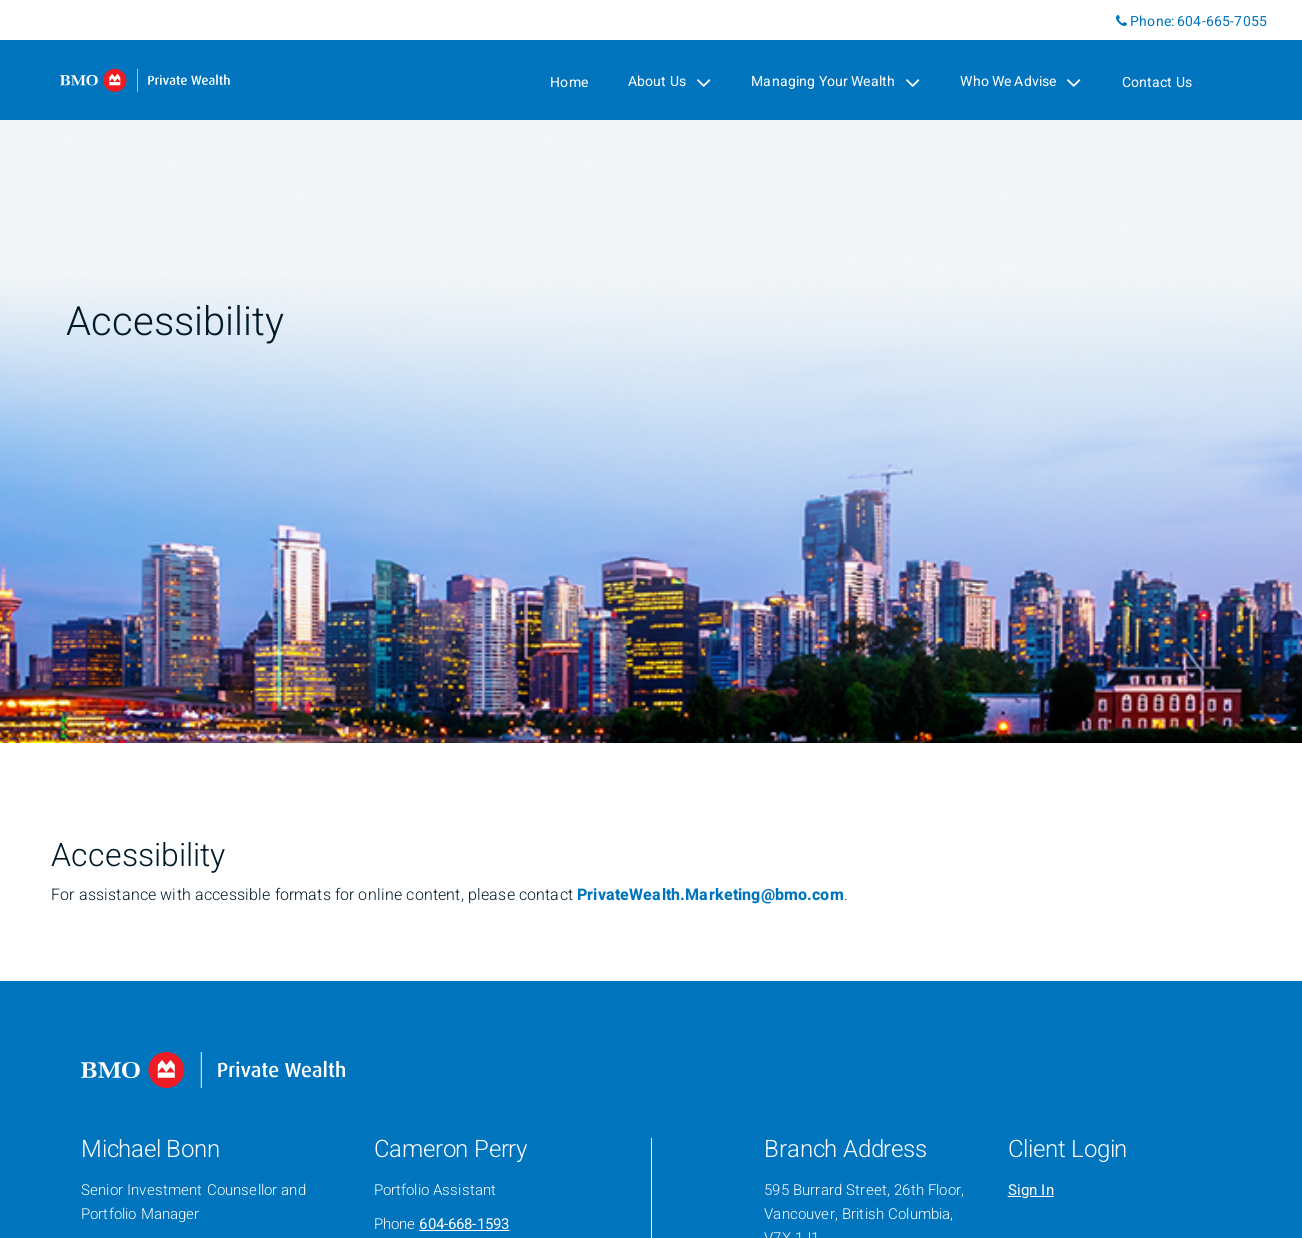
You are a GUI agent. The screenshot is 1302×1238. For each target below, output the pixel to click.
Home (569, 82)
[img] (651, 371)
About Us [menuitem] (669, 82)
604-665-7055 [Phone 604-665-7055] (1222, 21)
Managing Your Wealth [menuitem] (835, 82)
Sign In (1031, 1190)
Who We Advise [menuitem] (1020, 82)
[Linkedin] (1099, 20)
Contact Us (1157, 82)
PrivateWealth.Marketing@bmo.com (710, 895)
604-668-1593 (464, 1224)
